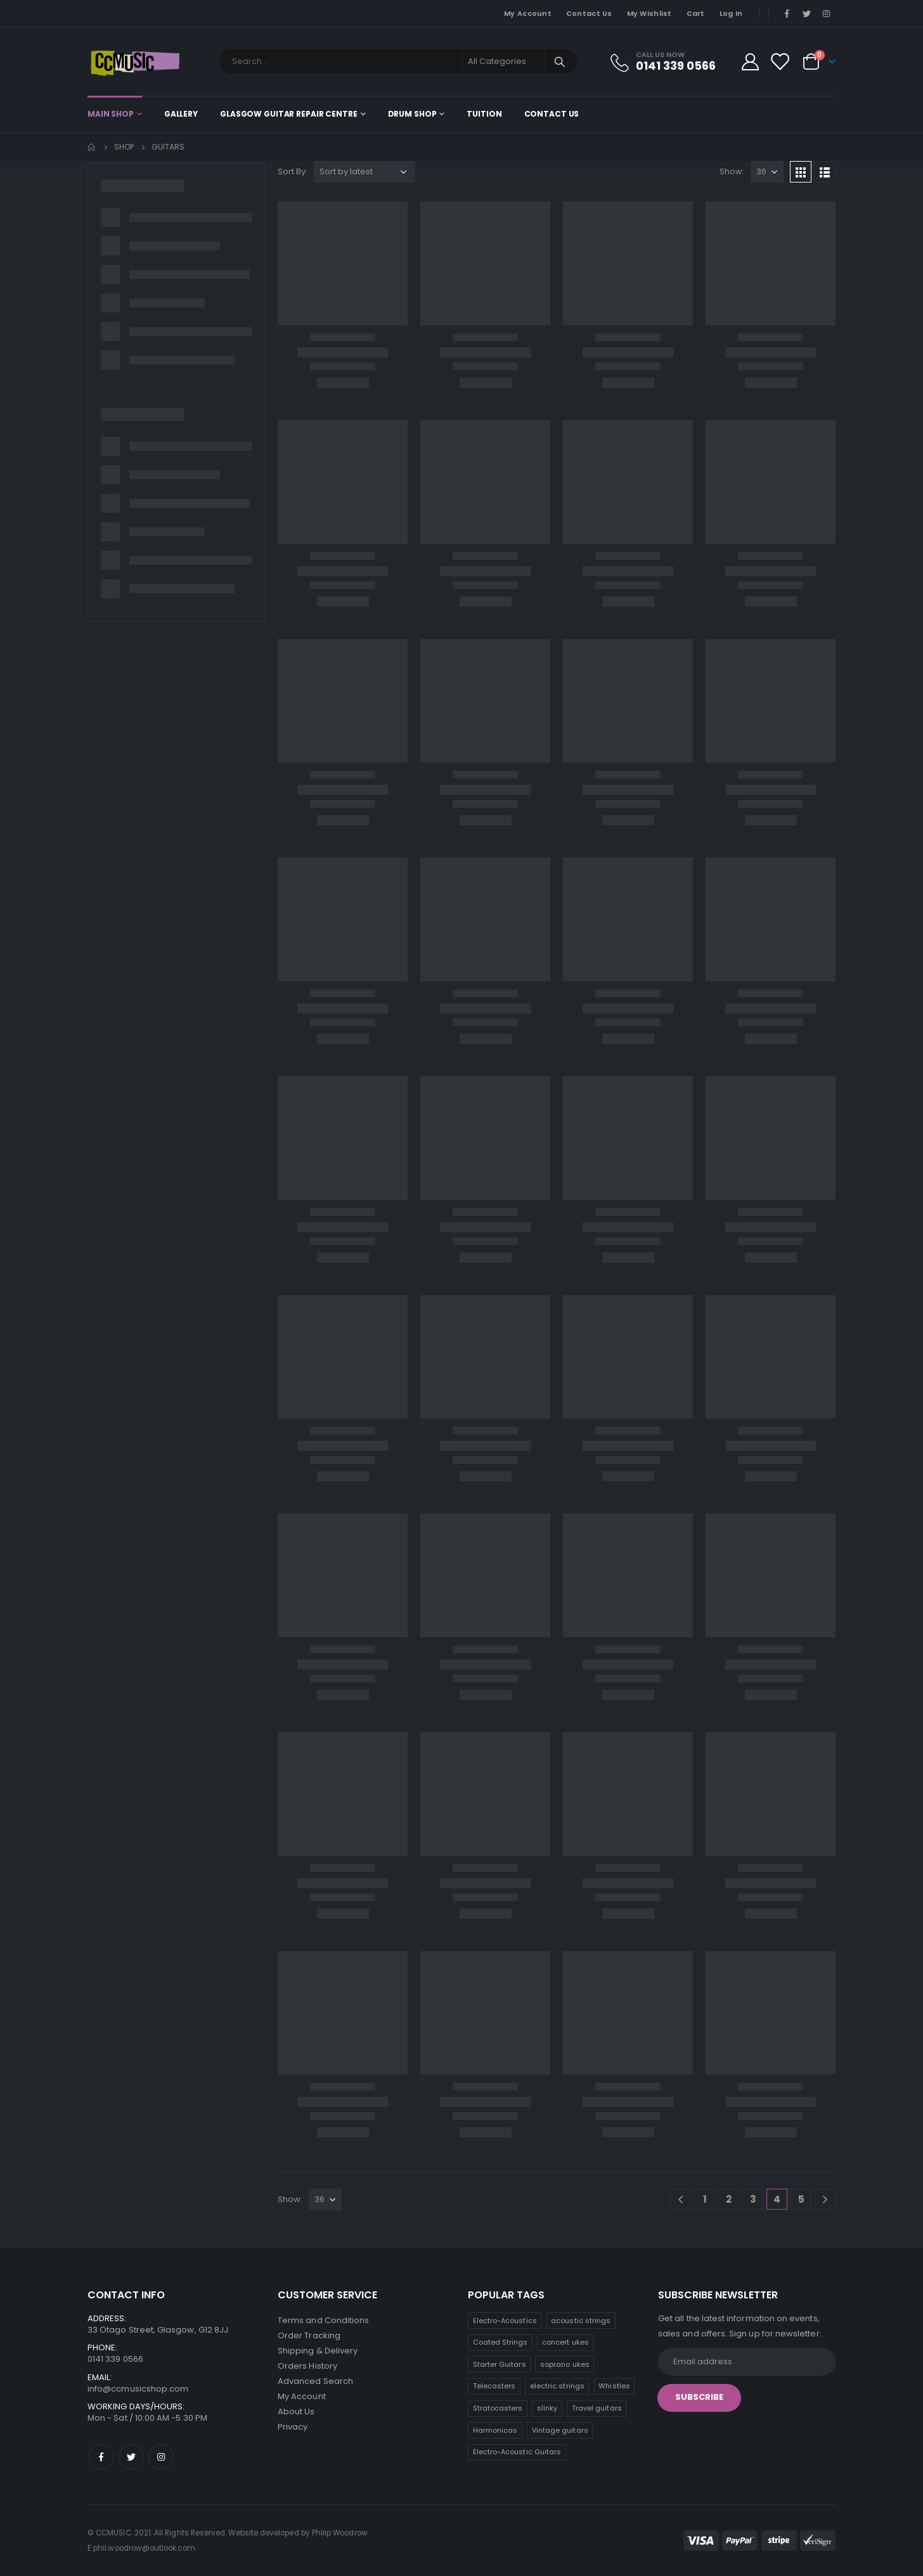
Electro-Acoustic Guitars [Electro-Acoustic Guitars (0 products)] (517, 2452)
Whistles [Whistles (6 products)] (614, 2386)
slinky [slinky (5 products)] (547, 2408)
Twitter (131, 2457)
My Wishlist (649, 13)
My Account (528, 13)
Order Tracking (309, 2335)
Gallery (181, 113)
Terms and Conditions (323, 2320)
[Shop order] (364, 172)
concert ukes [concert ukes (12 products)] (565, 2342)
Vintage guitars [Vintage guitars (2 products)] (560, 2430)
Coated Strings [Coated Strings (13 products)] (500, 2342)
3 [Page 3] (753, 2199)
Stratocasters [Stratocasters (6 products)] (498, 2408)
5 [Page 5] (801, 2199)
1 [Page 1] (705, 2199)
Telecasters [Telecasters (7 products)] (494, 2386)
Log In (731, 13)
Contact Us (589, 13)
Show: (732, 171)
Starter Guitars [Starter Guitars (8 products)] (499, 2364)
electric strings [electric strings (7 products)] (557, 2386)
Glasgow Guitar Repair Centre (289, 113)
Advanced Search (315, 2381)
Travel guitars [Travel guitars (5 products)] (597, 2408)
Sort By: (292, 171)
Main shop (110, 113)
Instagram (161, 2457)
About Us (296, 2411)
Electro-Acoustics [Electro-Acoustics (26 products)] (505, 2320)
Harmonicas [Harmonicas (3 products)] (495, 2430)
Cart (696, 13)
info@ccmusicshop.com (137, 2389)
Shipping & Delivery (318, 2351)
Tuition (484, 113)
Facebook (101, 2457)
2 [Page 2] (729, 2199)
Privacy (292, 2427)
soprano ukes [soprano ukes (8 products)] (565, 2364)
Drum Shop (412, 113)
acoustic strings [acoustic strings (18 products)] (580, 2320)
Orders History (307, 2366)
